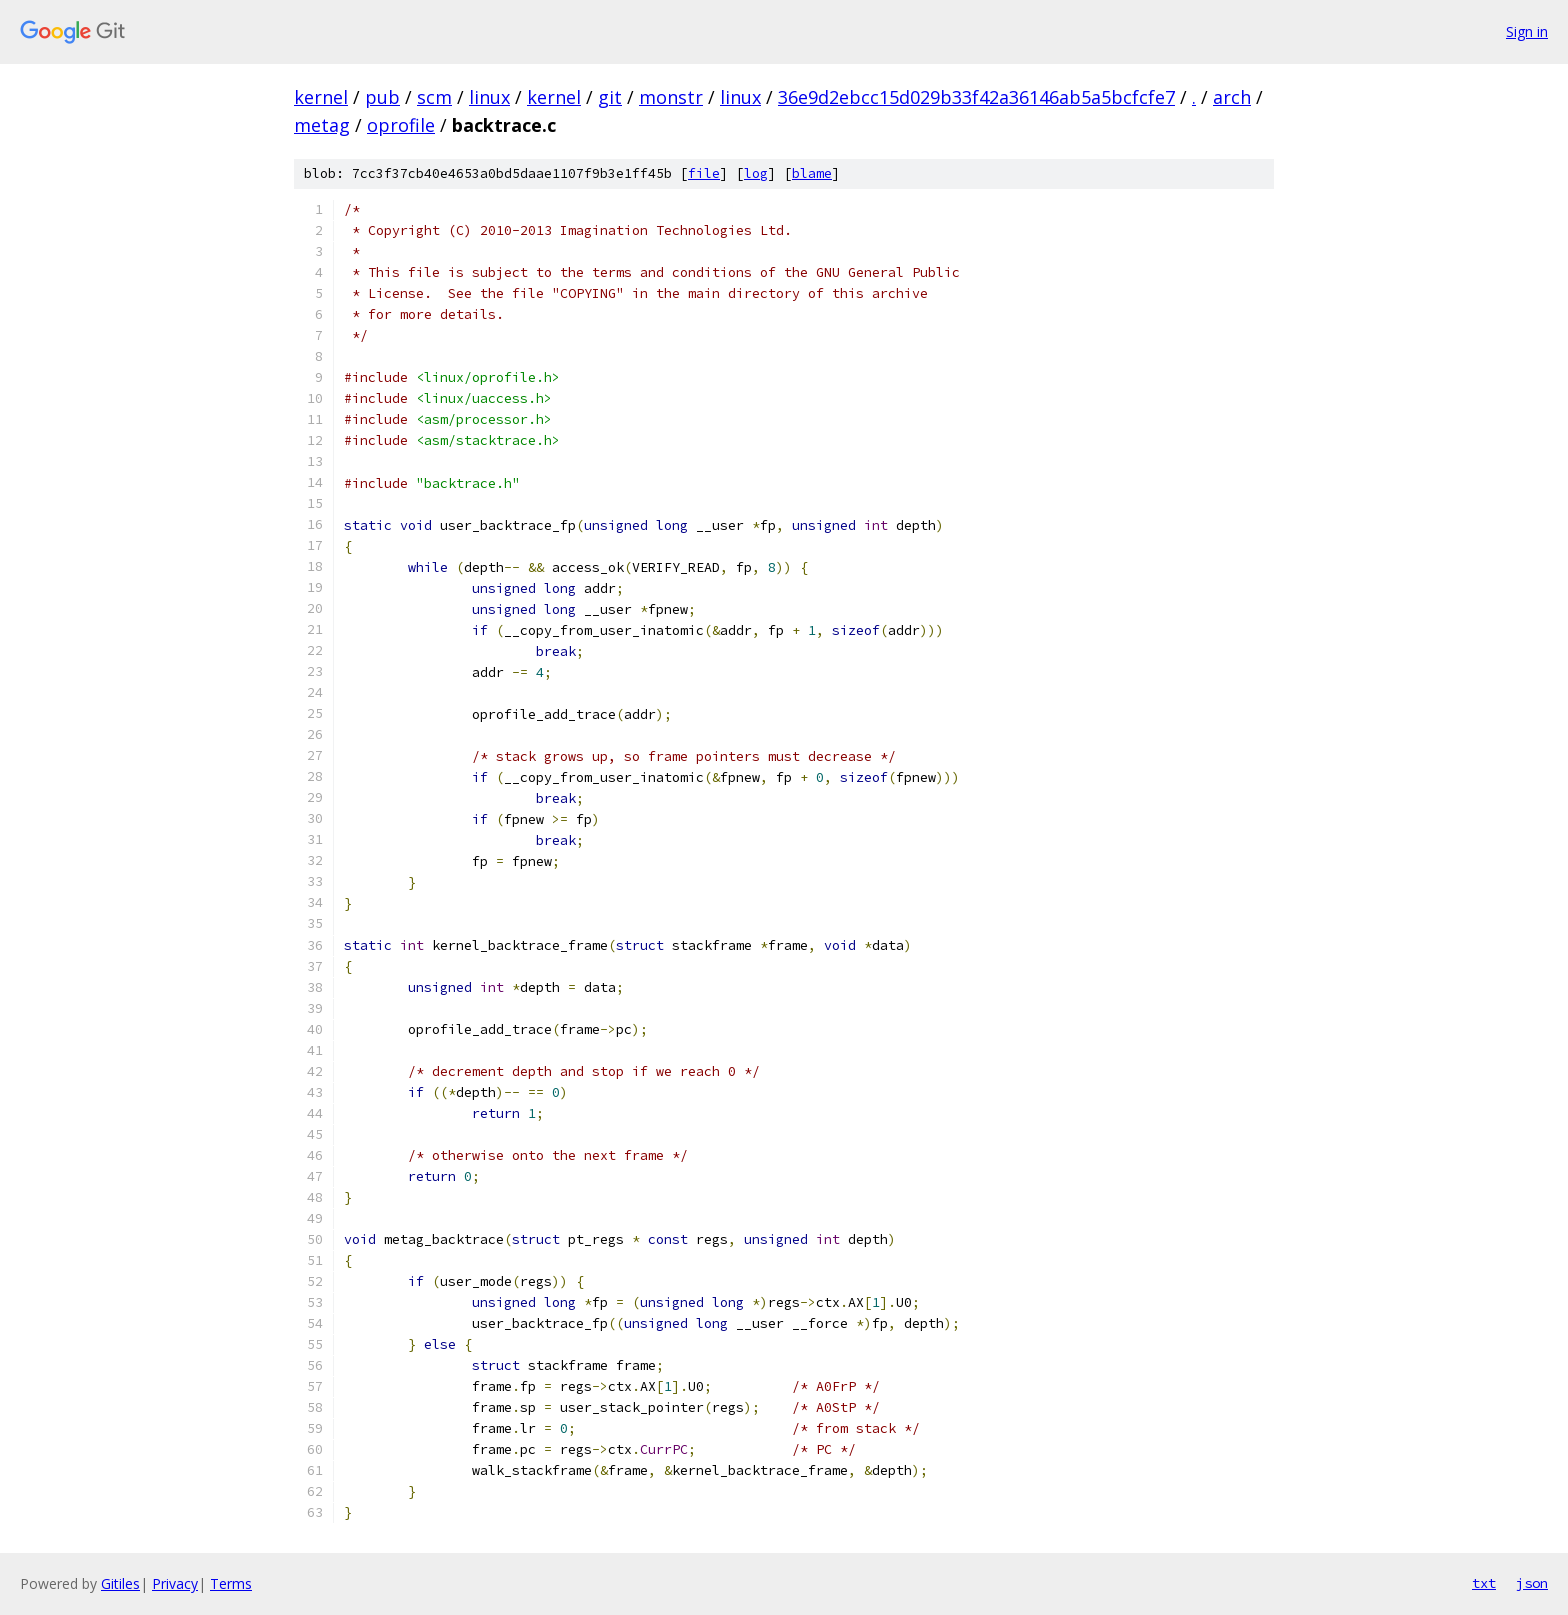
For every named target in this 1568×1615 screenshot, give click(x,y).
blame (812, 173)
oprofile (401, 125)
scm (434, 97)
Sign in (1527, 31)
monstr (671, 97)
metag (322, 125)
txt (1484, 1583)
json (1532, 1583)
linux (489, 97)
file (704, 173)
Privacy (175, 1583)
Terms (231, 1583)
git (610, 97)
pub (382, 97)
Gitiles (120, 1583)
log (756, 173)
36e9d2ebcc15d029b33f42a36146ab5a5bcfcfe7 (976, 97)
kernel (321, 97)
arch (1232, 97)
